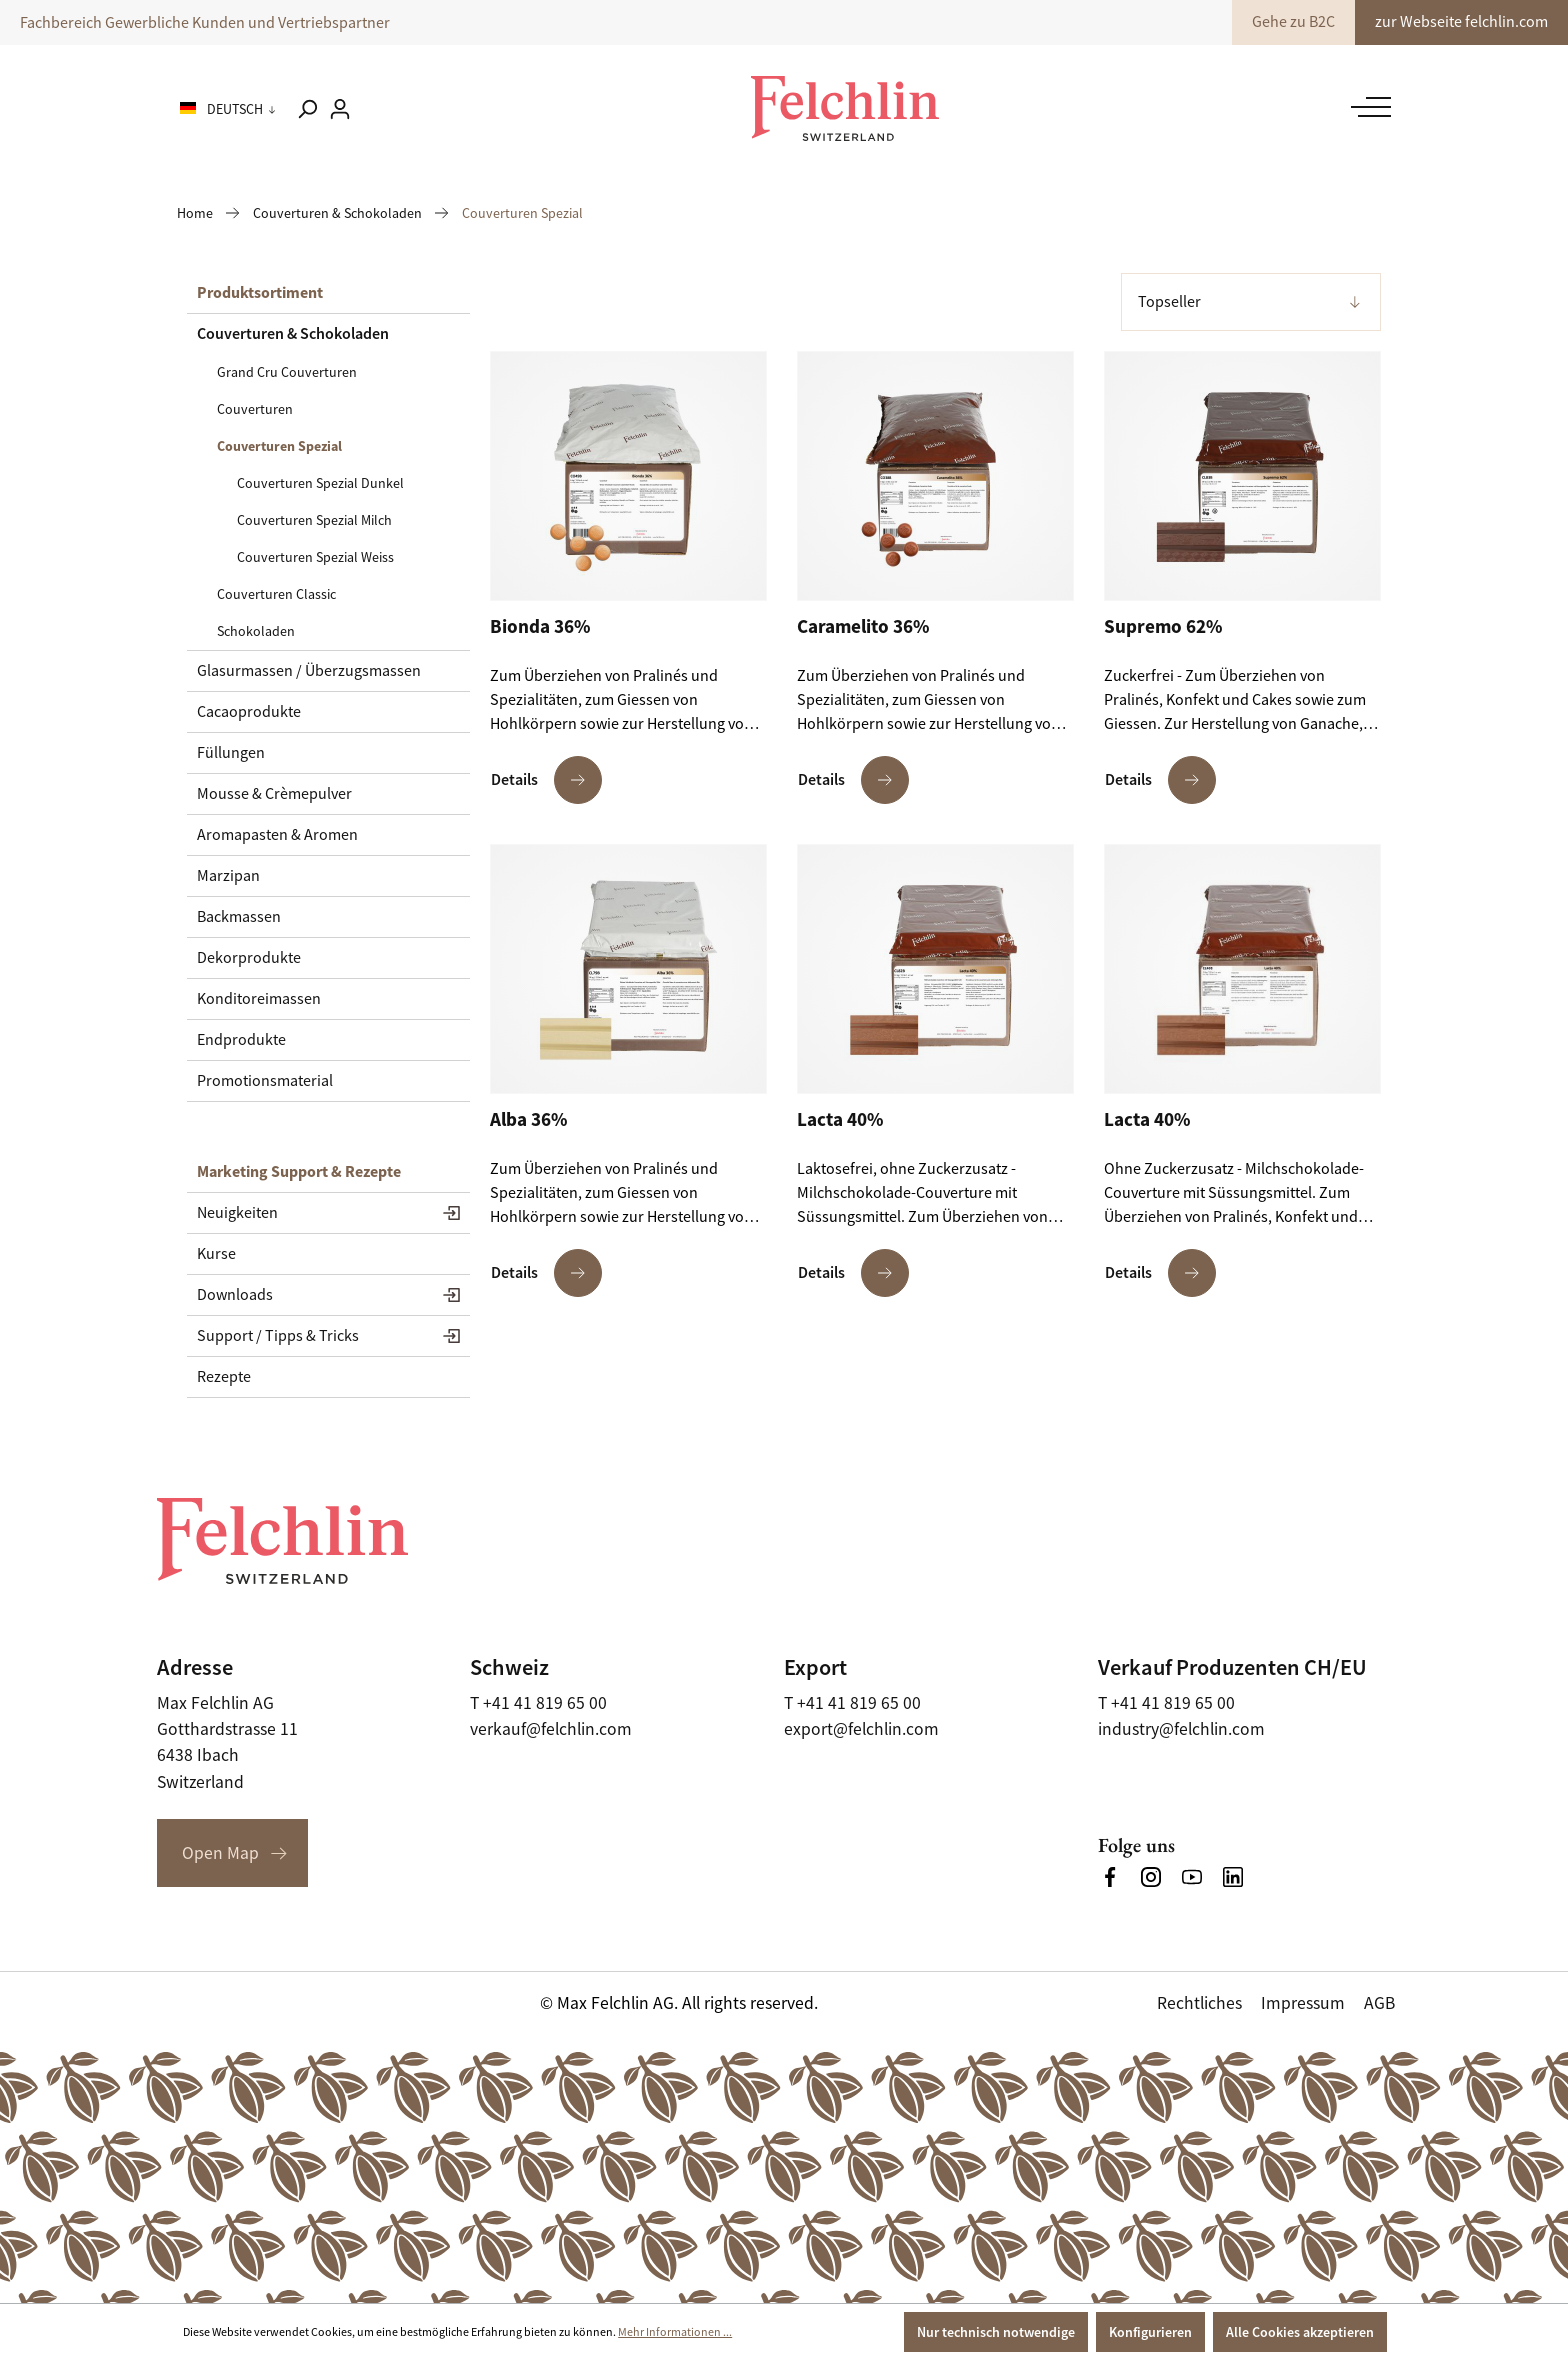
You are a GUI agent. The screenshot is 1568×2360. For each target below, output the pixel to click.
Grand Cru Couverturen (287, 372)
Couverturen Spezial (279, 446)
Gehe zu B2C (1293, 22)
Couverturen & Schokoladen (293, 333)
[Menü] (1366, 107)
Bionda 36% (540, 627)
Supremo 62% (1163, 627)
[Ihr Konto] (340, 109)
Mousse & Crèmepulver (274, 794)
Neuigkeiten (237, 1213)
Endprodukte (241, 1040)
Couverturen (255, 409)
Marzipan (228, 876)
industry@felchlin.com (1181, 1729)
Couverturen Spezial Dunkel (320, 483)
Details (546, 780)
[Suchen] (307, 109)
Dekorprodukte (249, 958)
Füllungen (231, 753)
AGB (1379, 2003)
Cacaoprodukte (249, 712)
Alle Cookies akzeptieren (1300, 2332)
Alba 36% (528, 1120)
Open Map (220, 1853)
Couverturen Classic (276, 594)
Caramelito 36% (863, 627)
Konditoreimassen (259, 999)
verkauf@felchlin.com (551, 1729)
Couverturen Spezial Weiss (315, 557)
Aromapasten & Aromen (277, 835)
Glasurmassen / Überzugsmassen (309, 671)
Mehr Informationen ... (675, 2332)
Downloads (235, 1295)
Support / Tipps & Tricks (278, 1336)
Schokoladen (256, 631)
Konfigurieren (1150, 2332)
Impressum (1303, 2003)
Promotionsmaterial (265, 1081)
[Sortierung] (1251, 302)
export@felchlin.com (861, 1729)
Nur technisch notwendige (996, 2332)
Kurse (216, 1254)
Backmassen (239, 917)
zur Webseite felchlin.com (1461, 22)
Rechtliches (1199, 2003)
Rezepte (224, 1377)
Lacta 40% (840, 1120)
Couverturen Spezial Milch (314, 520)
